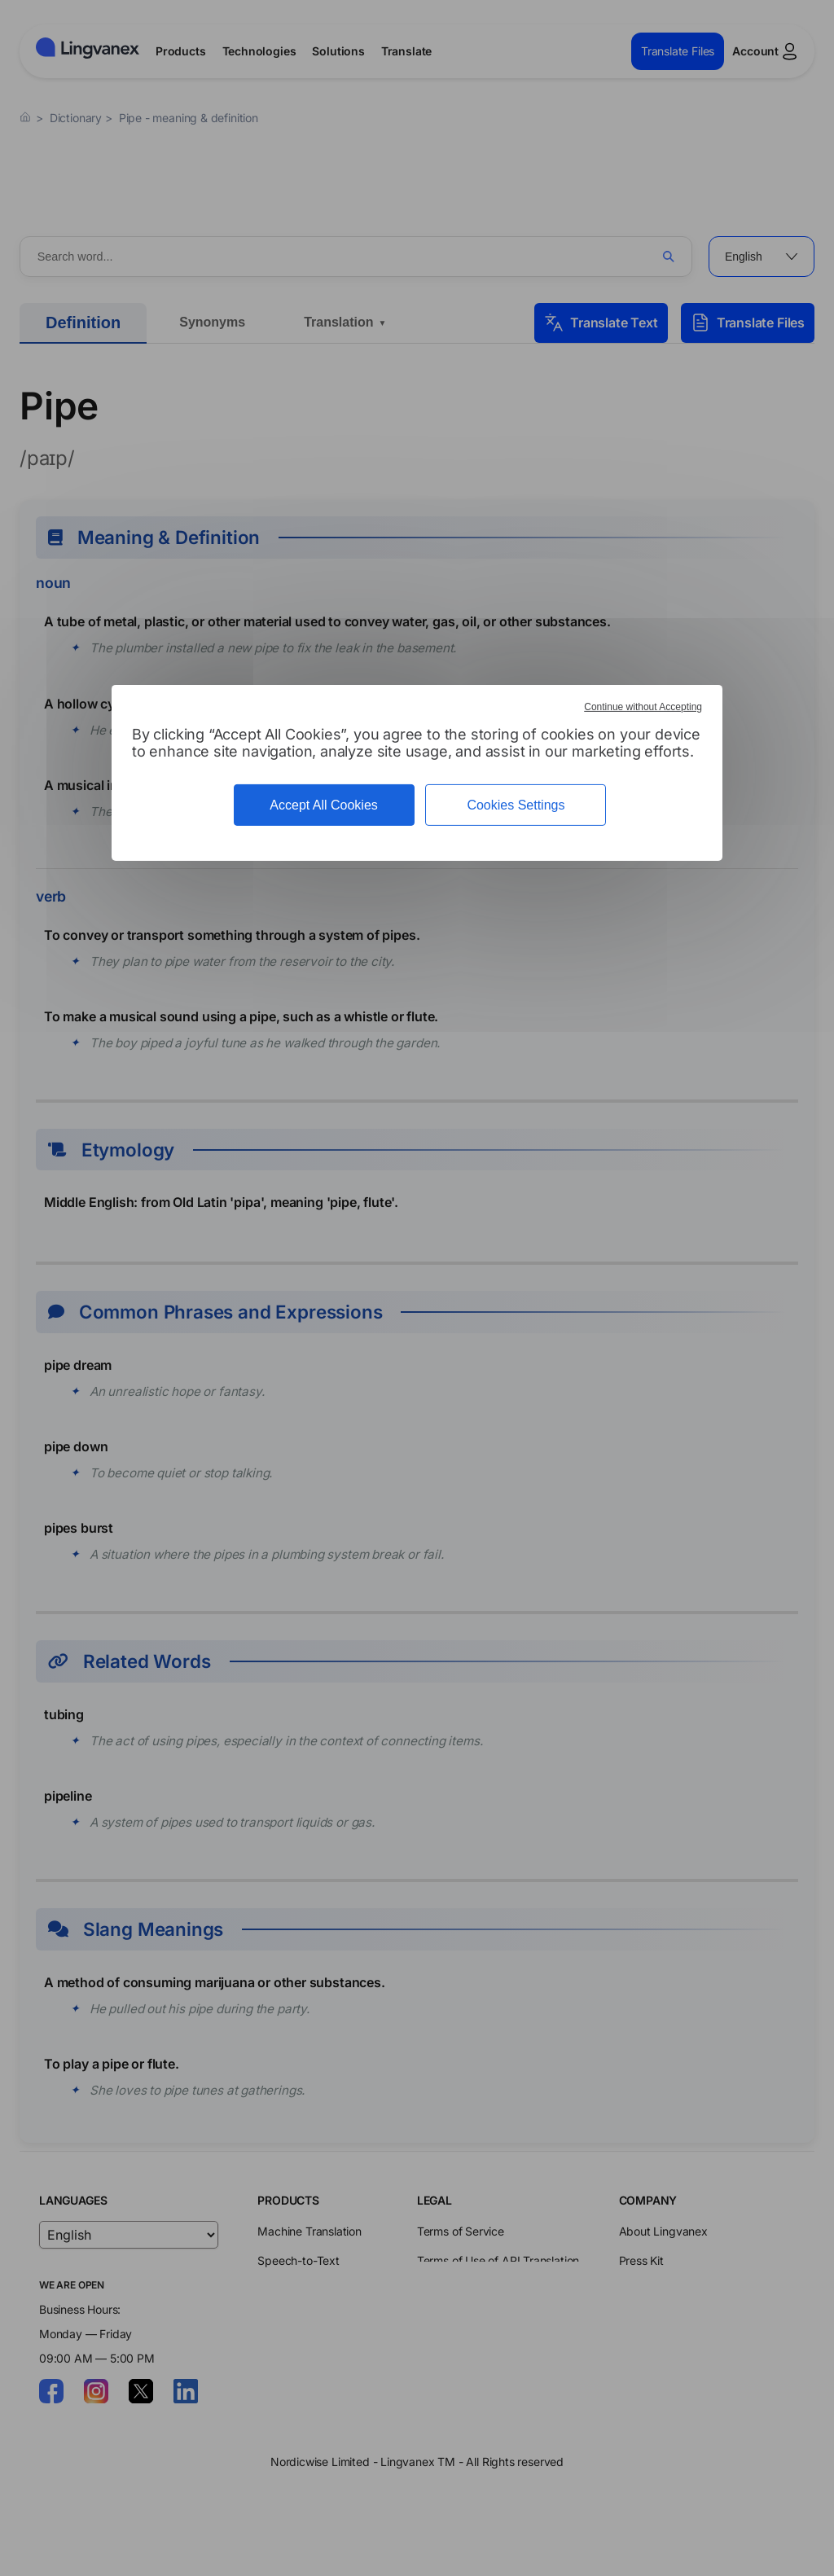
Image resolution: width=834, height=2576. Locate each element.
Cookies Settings (515, 805)
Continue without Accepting (643, 707)
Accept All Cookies (324, 805)
